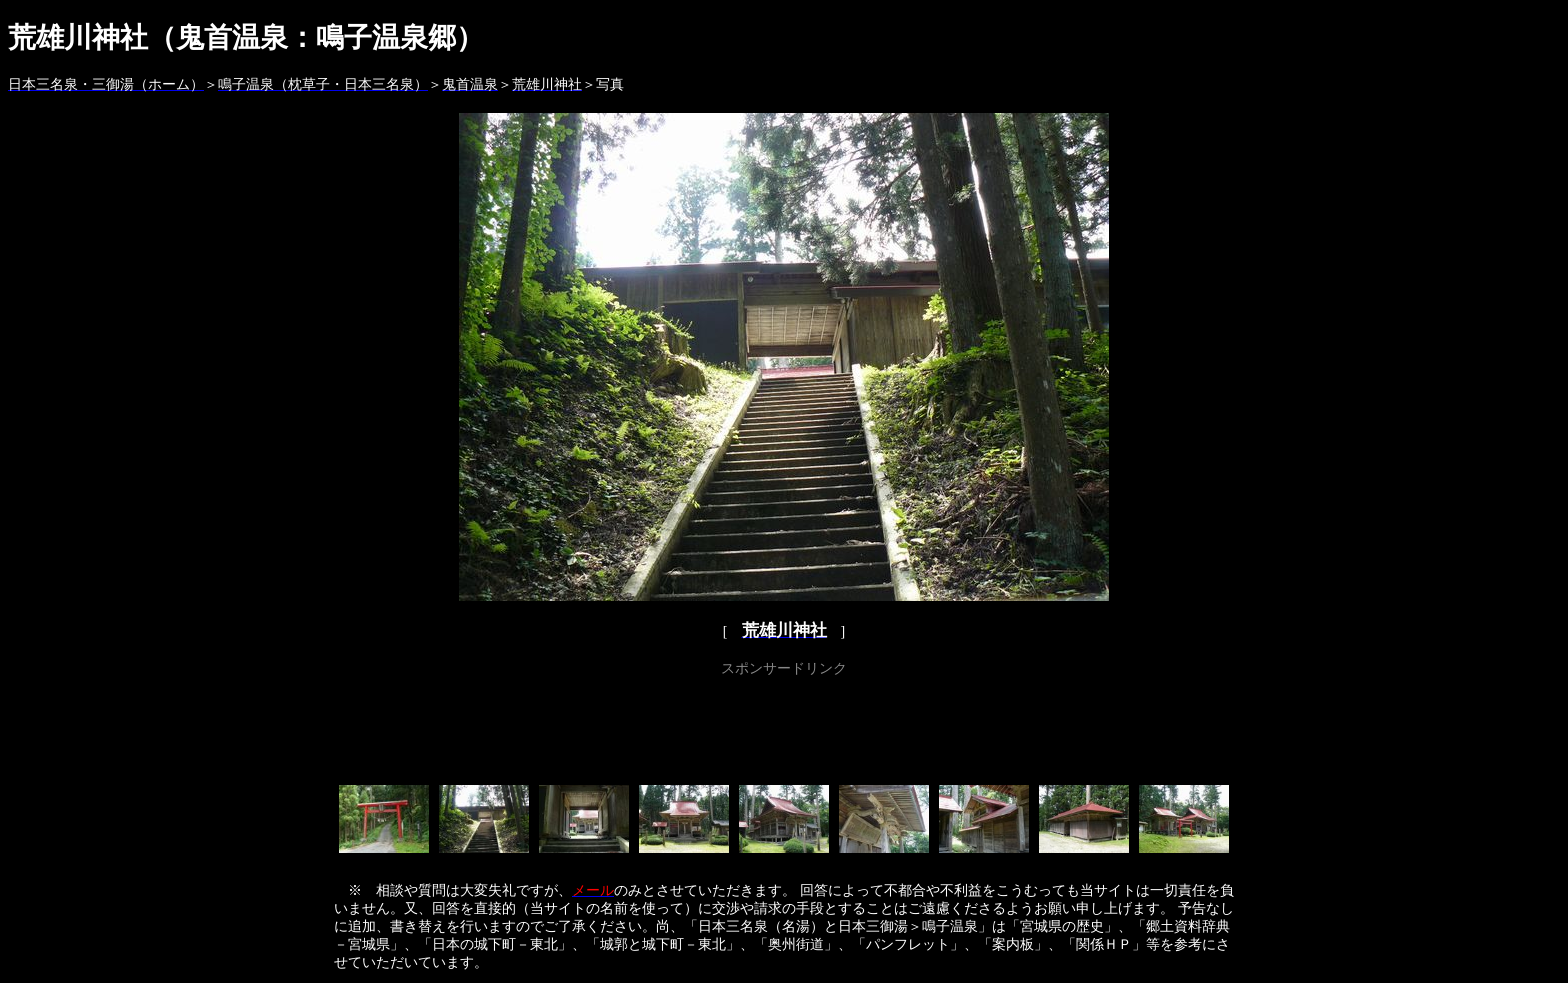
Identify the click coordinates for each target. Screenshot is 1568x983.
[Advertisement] (784, 727)
